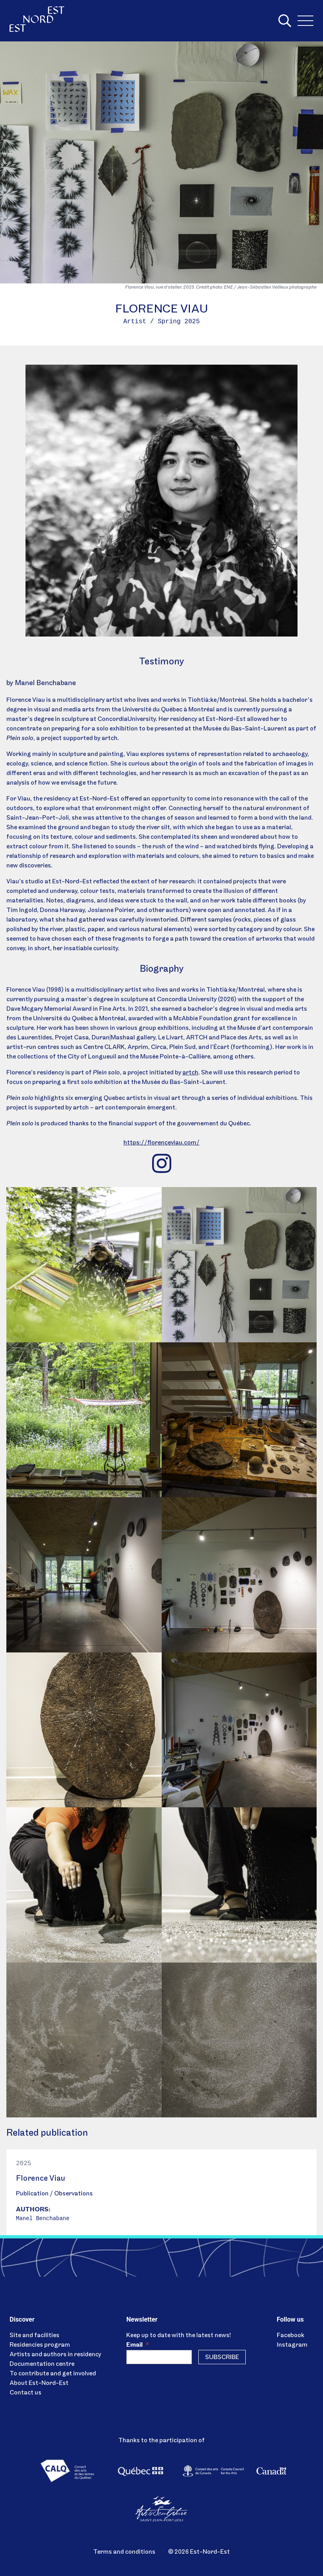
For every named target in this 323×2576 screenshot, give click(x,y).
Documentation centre (42, 2364)
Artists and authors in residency (55, 2354)
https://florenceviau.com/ (161, 1143)
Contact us (25, 2393)
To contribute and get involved (53, 2374)
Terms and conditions (124, 2552)
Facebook (290, 2335)
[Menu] (305, 21)
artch (190, 1073)
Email (137, 2345)
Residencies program (40, 2345)
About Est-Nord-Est (39, 2383)
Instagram (292, 2345)
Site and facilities (34, 2335)
